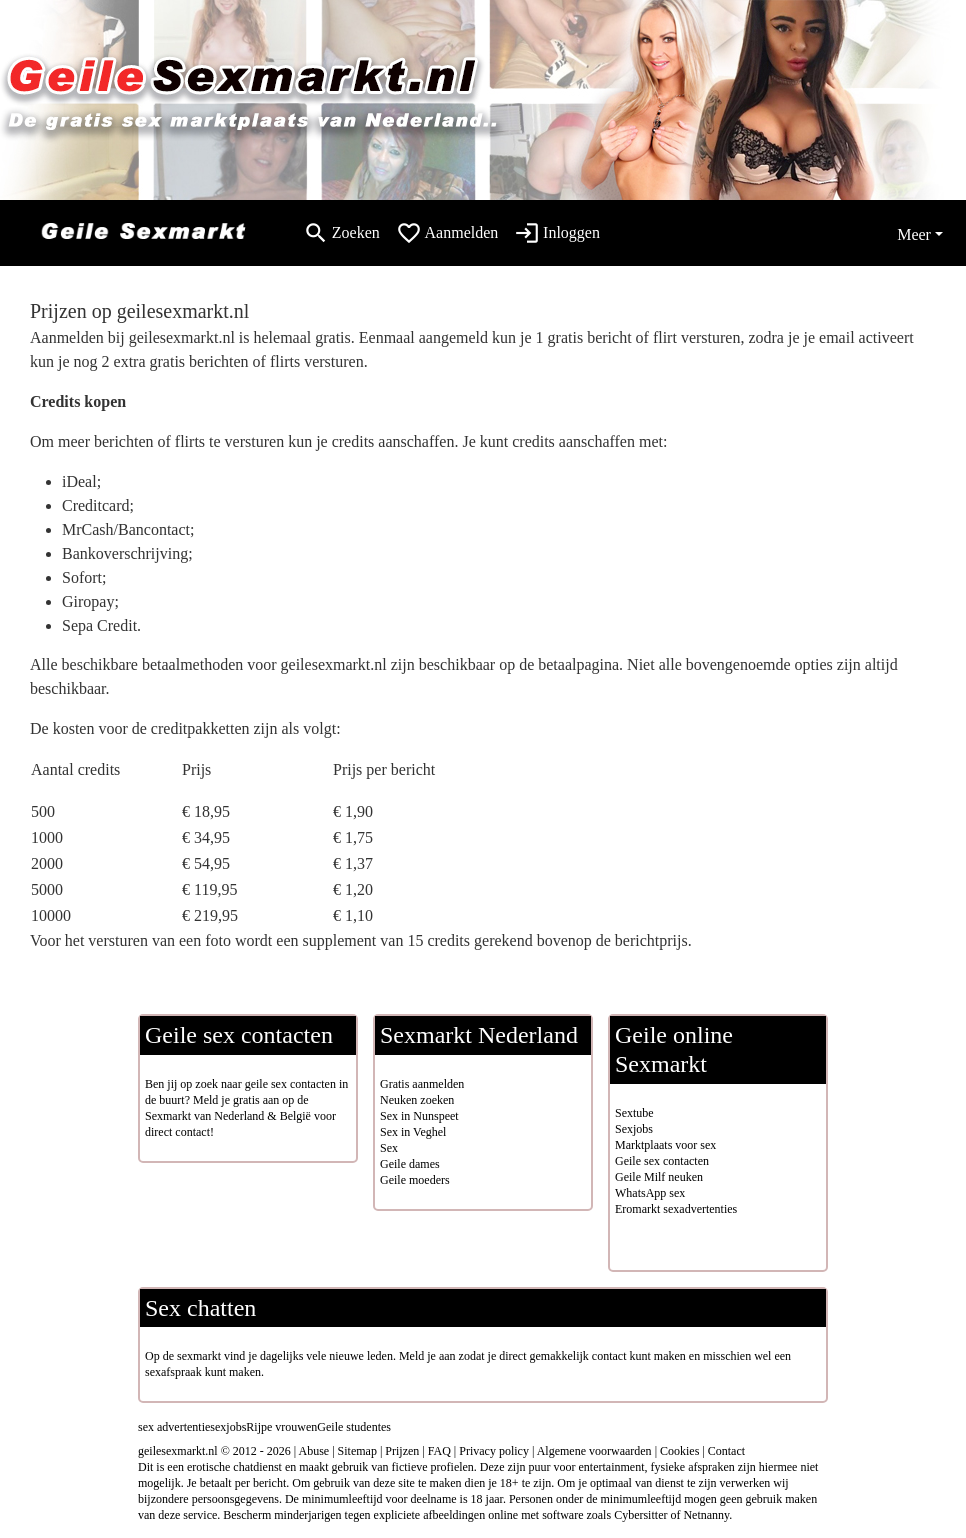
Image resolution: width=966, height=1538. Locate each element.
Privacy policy (494, 1451)
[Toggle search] (341, 233)
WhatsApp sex (650, 1193)
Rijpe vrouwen (281, 1427)
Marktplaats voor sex (665, 1145)
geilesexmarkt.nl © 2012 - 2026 (214, 1451)
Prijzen (402, 1451)
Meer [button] (914, 234)
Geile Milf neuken (659, 1177)
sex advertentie (174, 1427)
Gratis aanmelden (422, 1084)
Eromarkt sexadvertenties (676, 1209)
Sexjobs (634, 1129)
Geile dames (410, 1164)
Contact (726, 1451)
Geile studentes (354, 1427)
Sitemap (357, 1451)
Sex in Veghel (413, 1132)
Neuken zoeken (417, 1100)
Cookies (679, 1451)
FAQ (439, 1451)
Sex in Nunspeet (419, 1116)
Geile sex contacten (662, 1161)
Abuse (314, 1451)
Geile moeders (415, 1180)
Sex (389, 1148)
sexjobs (228, 1427)
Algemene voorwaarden (594, 1451)
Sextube (634, 1113)
